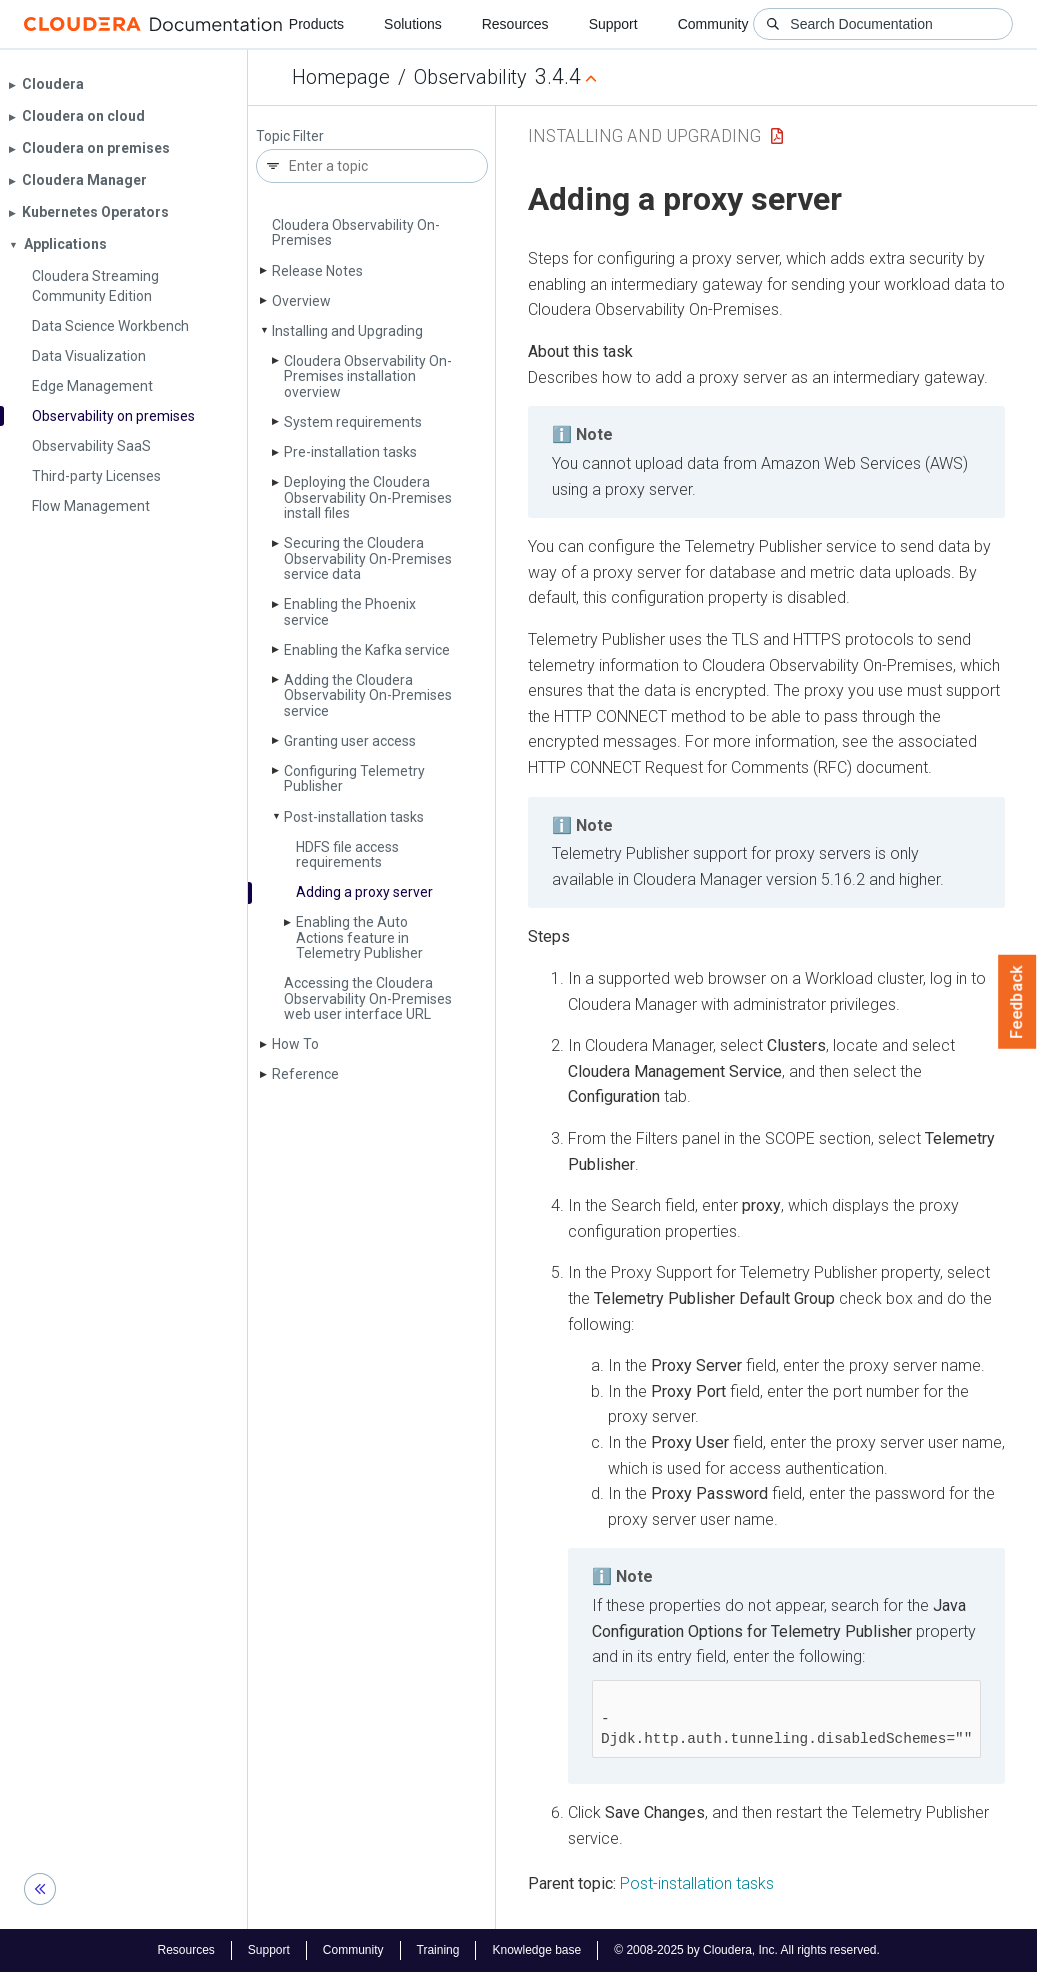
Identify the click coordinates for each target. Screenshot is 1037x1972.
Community (713, 24)
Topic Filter (290, 136)
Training (438, 1950)
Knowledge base (536, 1950)
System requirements (353, 422)
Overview (301, 301)
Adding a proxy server (364, 892)
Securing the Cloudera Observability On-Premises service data (368, 558)
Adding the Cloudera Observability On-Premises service (368, 695)
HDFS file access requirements (347, 854)
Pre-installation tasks (350, 452)
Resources (515, 24)
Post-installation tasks (354, 817)
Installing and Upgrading (347, 331)
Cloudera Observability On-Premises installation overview (368, 376)
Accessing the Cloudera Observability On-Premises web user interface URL (368, 998)
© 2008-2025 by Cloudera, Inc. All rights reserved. (747, 1950)
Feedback (1017, 1002)
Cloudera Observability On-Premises (356, 232)
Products (316, 24)
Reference (305, 1074)
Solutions (413, 24)
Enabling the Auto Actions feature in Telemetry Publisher (359, 937)
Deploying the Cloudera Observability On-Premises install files (368, 497)
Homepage (341, 77)
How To (295, 1044)
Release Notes (317, 271)
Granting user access (350, 741)
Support (613, 24)
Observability (470, 77)
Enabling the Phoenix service (350, 611)
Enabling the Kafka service (367, 650)
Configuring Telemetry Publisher (354, 778)
